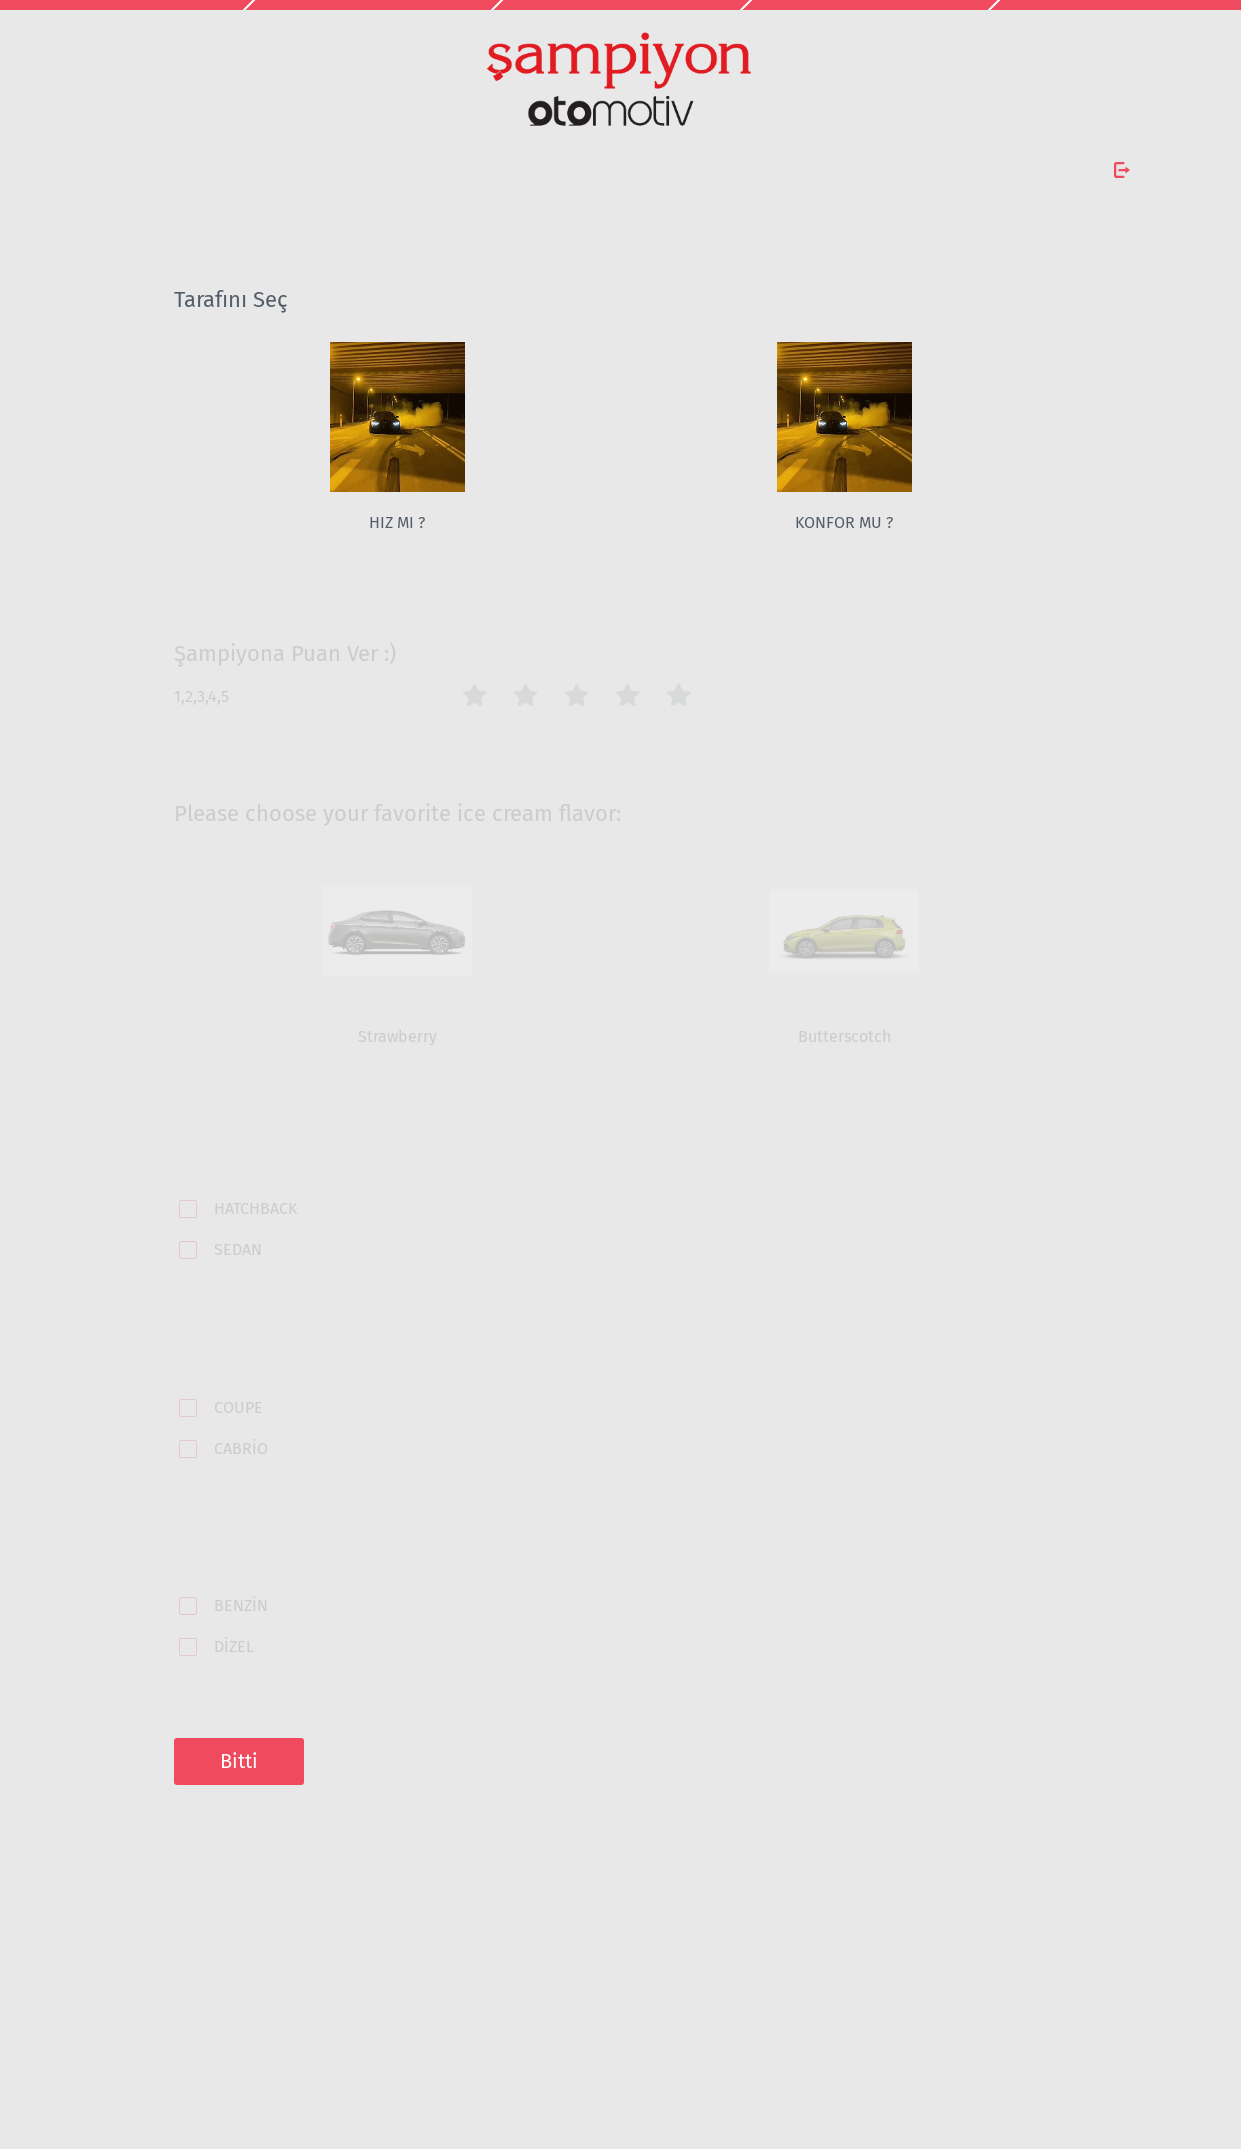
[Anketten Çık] (1122, 170)
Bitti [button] (239, 1761)
